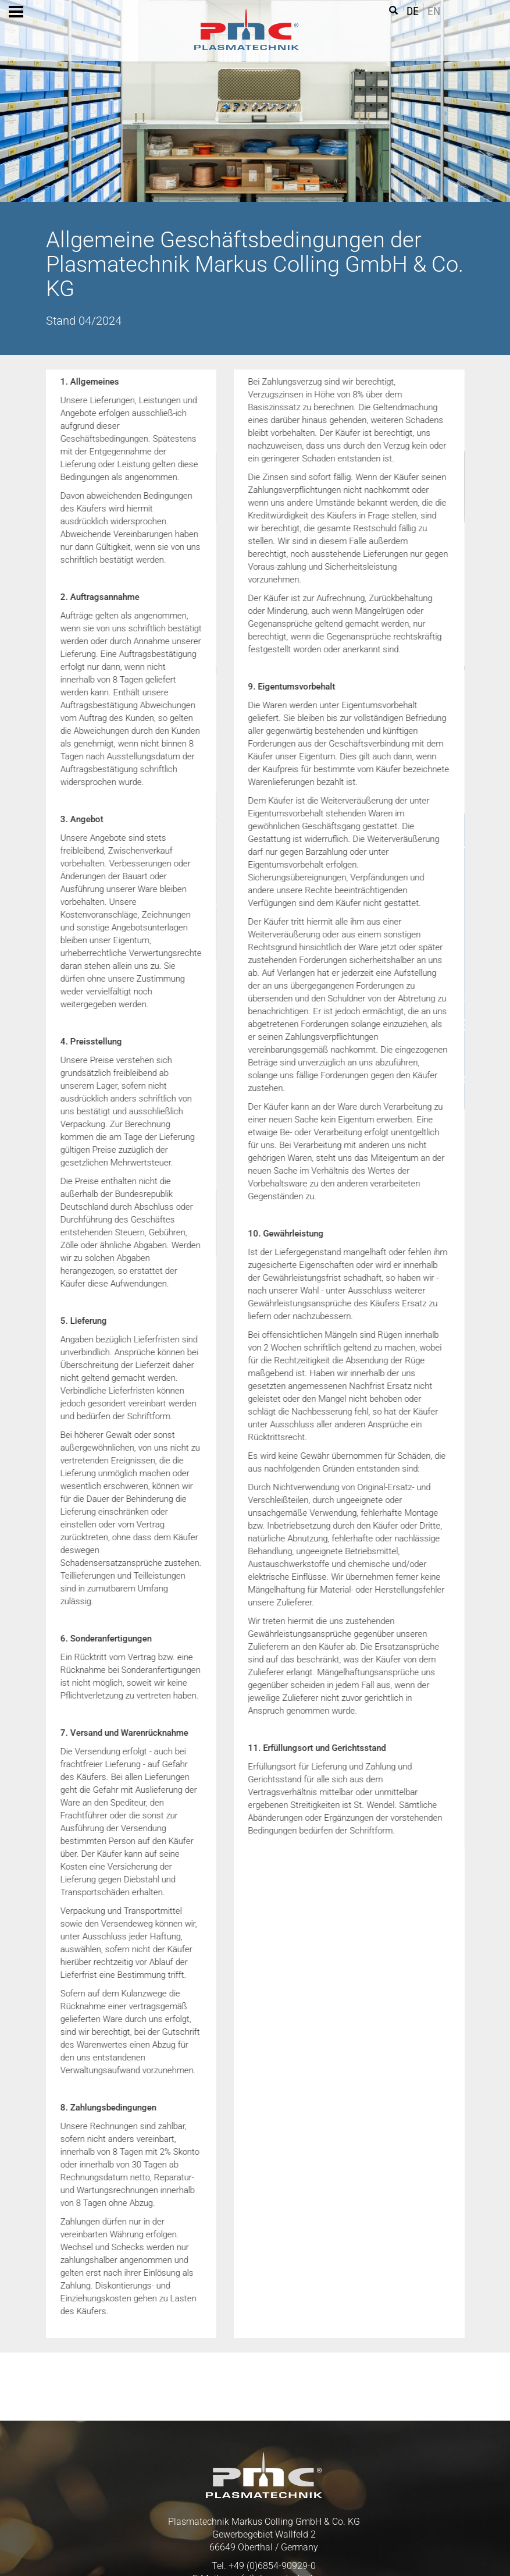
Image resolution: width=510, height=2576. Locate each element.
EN (433, 11)
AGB (171, 2553)
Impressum (337, 2553)
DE (412, 11)
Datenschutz (247, 2553)
